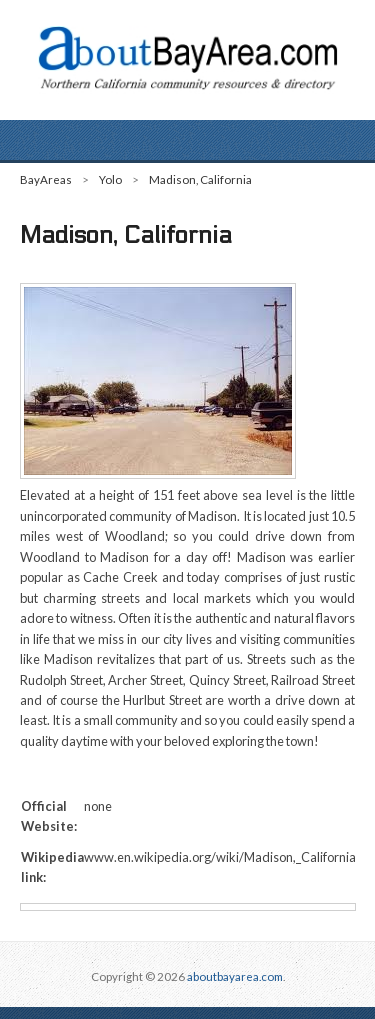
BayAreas (46, 179)
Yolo (110, 179)
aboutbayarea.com (235, 976)
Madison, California (200, 179)
